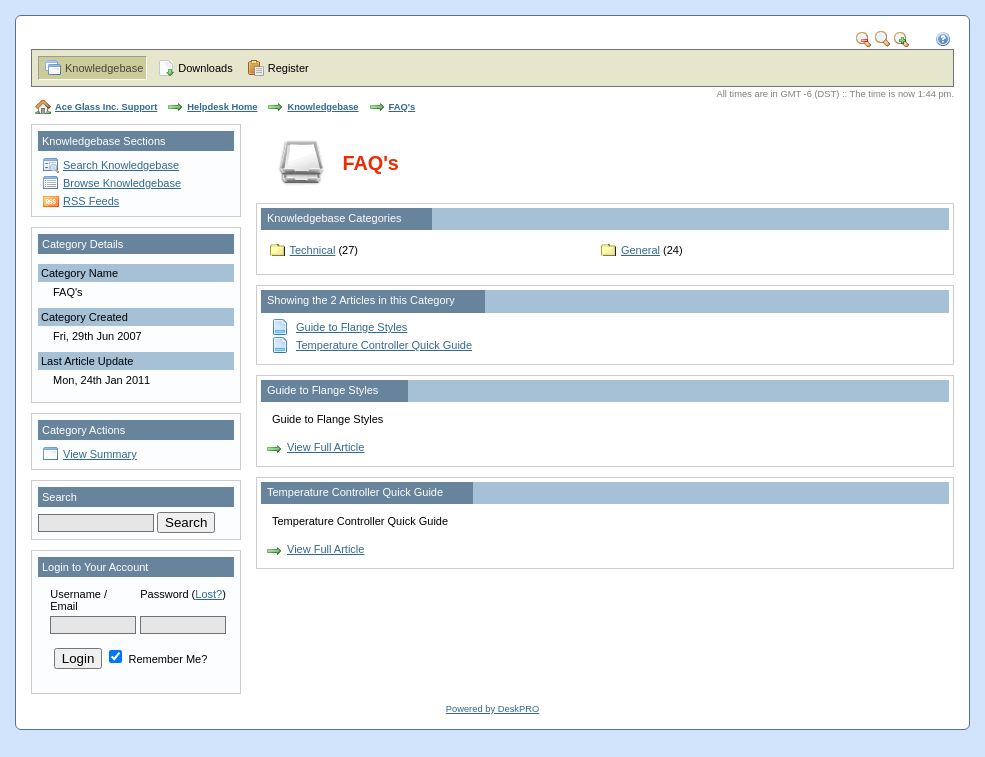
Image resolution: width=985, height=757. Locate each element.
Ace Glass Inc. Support (106, 107)
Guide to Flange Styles (351, 327)
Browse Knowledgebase (122, 183)
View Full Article (325, 447)
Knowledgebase (104, 68)
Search (59, 497)
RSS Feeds (91, 201)
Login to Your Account (95, 567)
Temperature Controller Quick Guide (384, 345)
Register (288, 68)
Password (164, 594)
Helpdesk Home (222, 107)
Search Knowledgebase (121, 165)
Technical (313, 250)
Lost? (208, 594)
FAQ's (402, 107)
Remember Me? (158, 659)
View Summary (100, 454)
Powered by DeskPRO (492, 709)
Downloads (205, 68)
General (640, 250)
